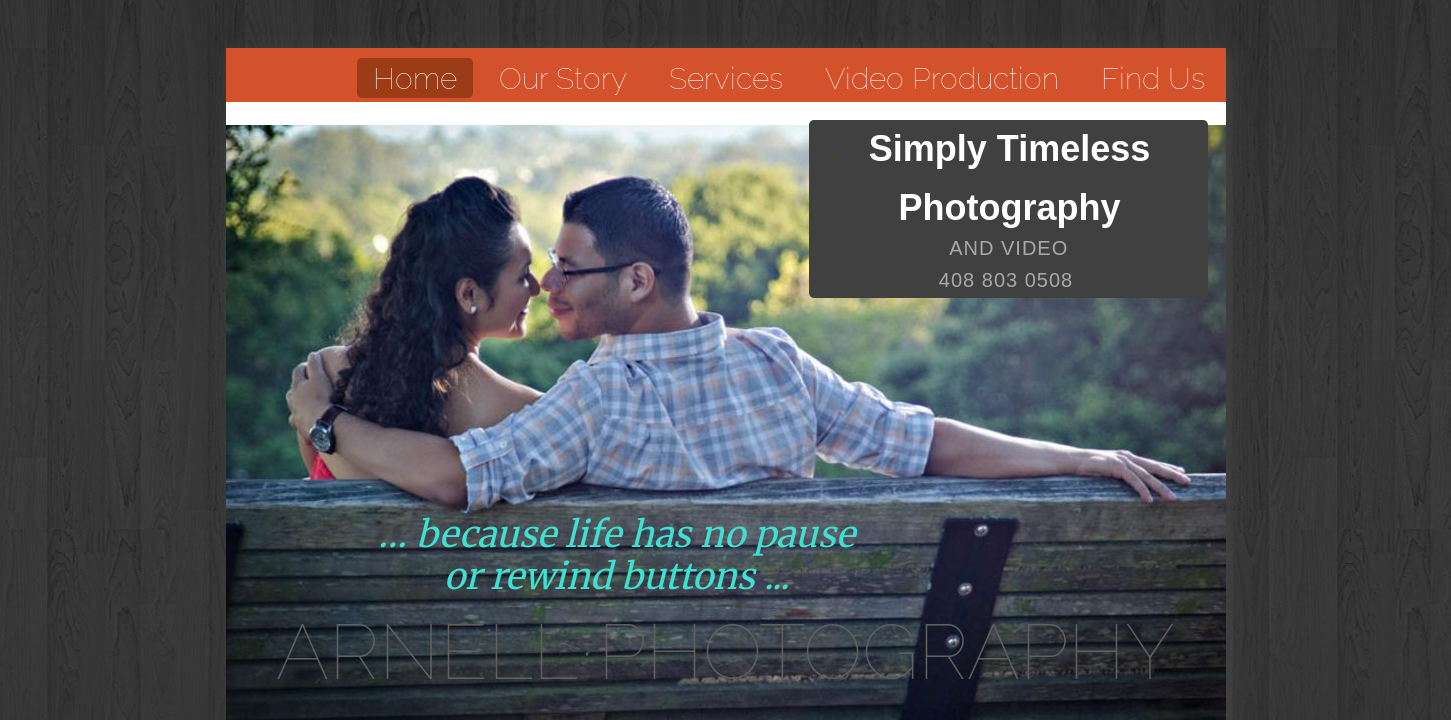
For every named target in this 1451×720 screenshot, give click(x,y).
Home (415, 78)
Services (726, 78)
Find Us (1153, 78)
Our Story (563, 78)
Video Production (942, 78)
